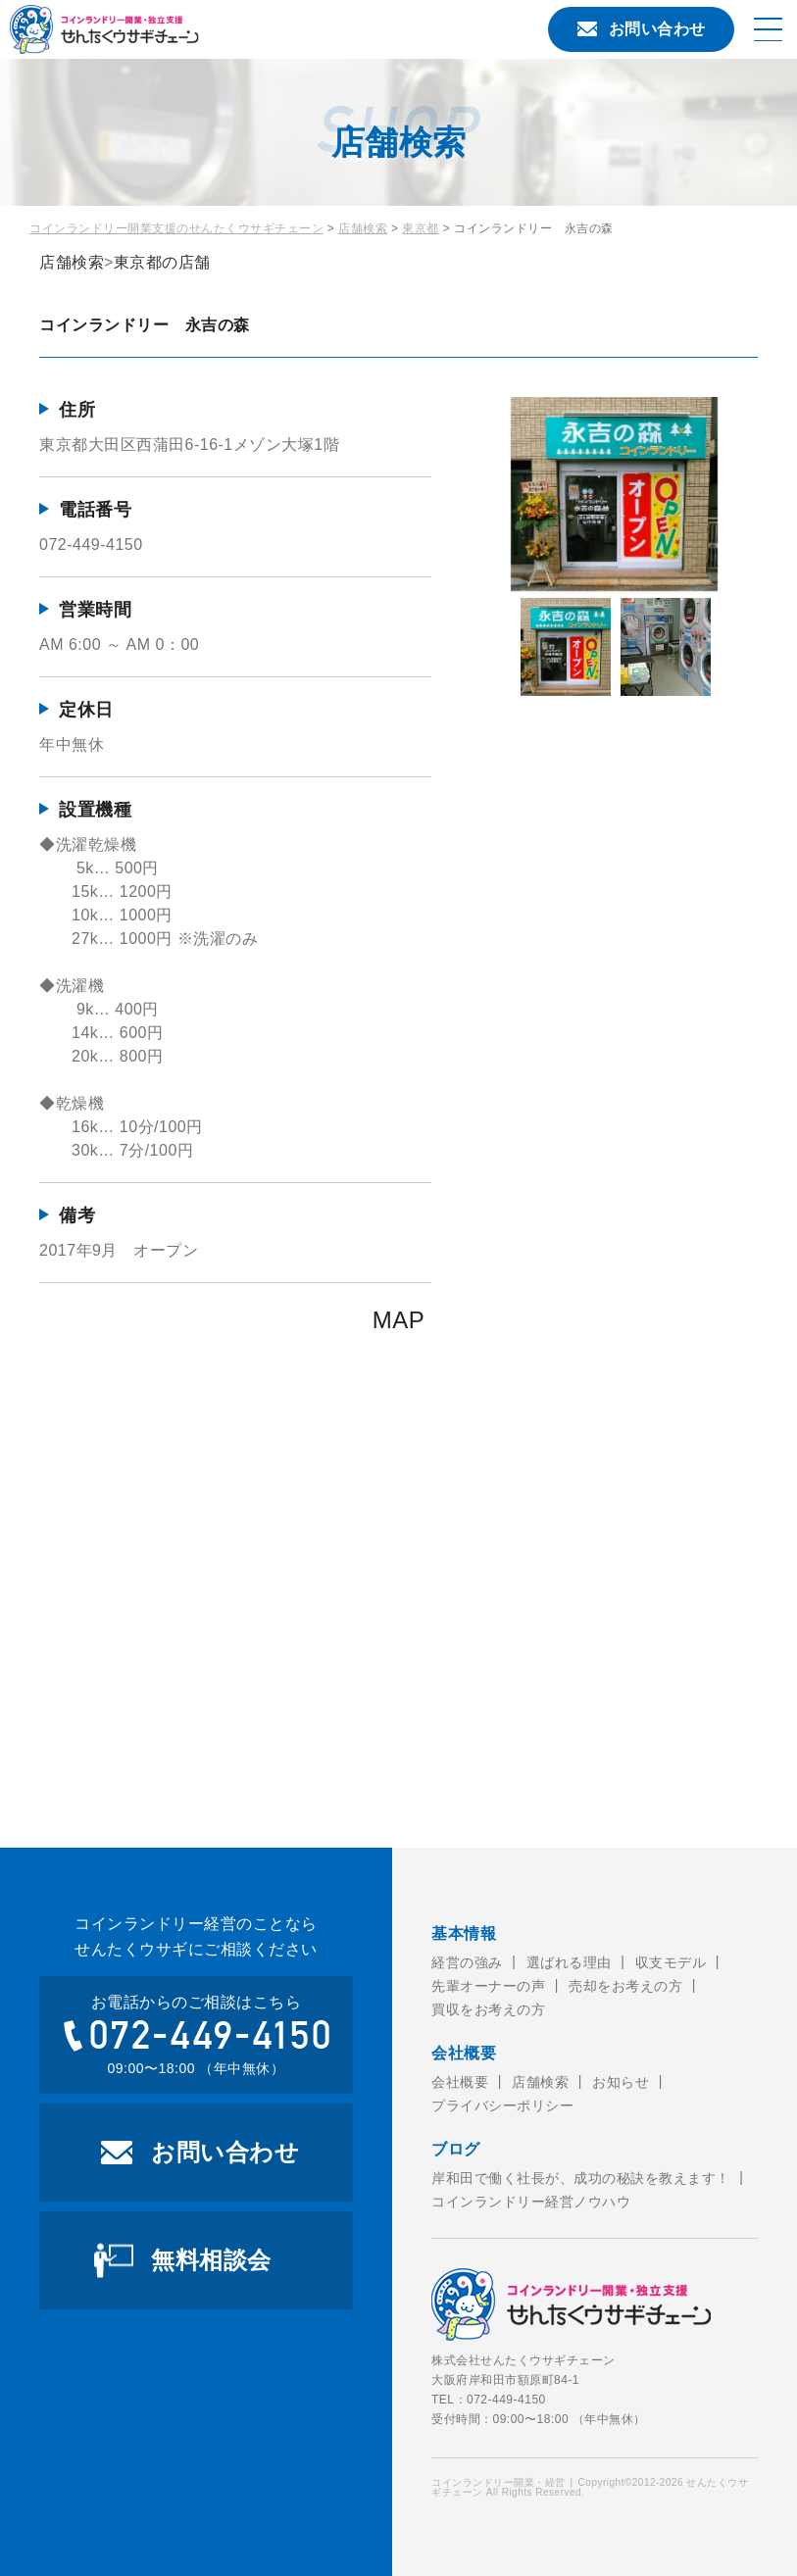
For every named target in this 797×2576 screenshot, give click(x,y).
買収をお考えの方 (488, 2009)
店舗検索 (362, 228)
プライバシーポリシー (502, 2105)
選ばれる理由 (569, 1962)
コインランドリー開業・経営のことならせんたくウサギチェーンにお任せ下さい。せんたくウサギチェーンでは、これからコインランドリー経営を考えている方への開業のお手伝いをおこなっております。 (181, 29)
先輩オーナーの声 (488, 1986)
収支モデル (671, 1962)
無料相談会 (211, 2260)
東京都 (420, 228)
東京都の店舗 (162, 262)
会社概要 (459, 2082)
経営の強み (467, 1962)
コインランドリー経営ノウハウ (530, 2201)
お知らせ (620, 2082)
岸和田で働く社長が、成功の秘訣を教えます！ (580, 2178)
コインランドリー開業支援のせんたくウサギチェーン (176, 228)
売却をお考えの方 (625, 1986)
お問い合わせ (641, 29)
